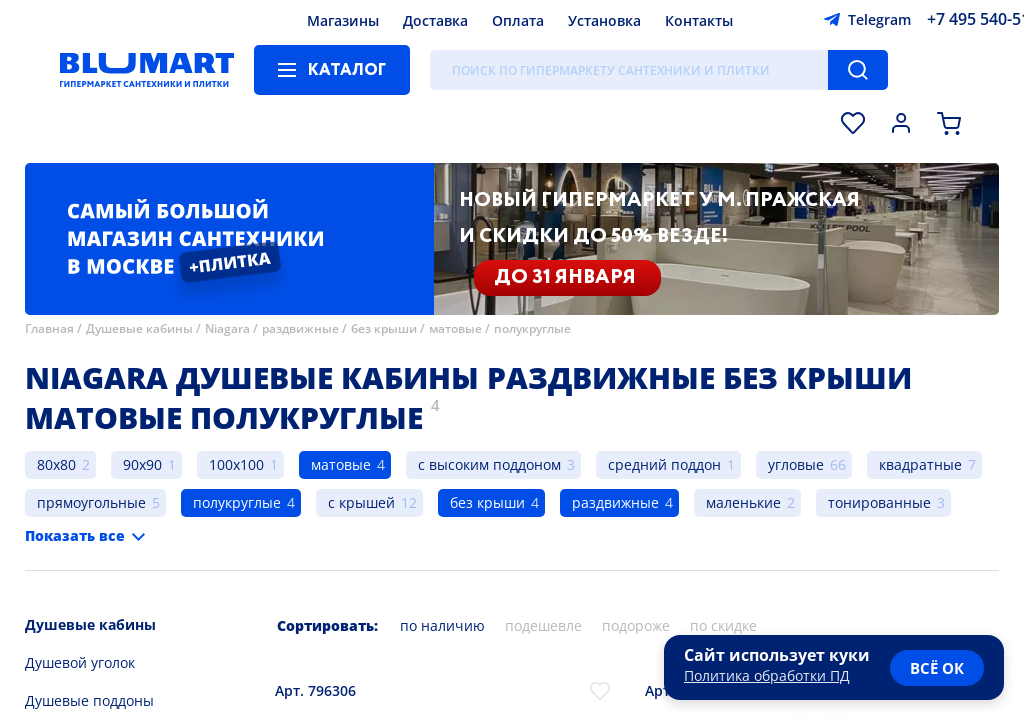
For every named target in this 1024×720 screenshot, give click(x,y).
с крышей (361, 502)
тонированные (879, 502)
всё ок (937, 668)
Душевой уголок (80, 662)
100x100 (236, 464)
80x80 (56, 464)
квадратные (920, 464)
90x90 (142, 464)
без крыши (384, 328)
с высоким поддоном (489, 464)
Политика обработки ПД (767, 675)
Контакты (699, 20)
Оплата (518, 20)
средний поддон (664, 464)
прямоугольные (91, 502)
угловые (796, 464)
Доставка (435, 20)
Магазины (343, 20)
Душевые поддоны (89, 700)
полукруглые (532, 328)
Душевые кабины (139, 328)
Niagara (227, 328)
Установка (604, 20)
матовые (455, 328)
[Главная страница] (147, 70)
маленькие (743, 502)
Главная (49, 328)
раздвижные (300, 328)
